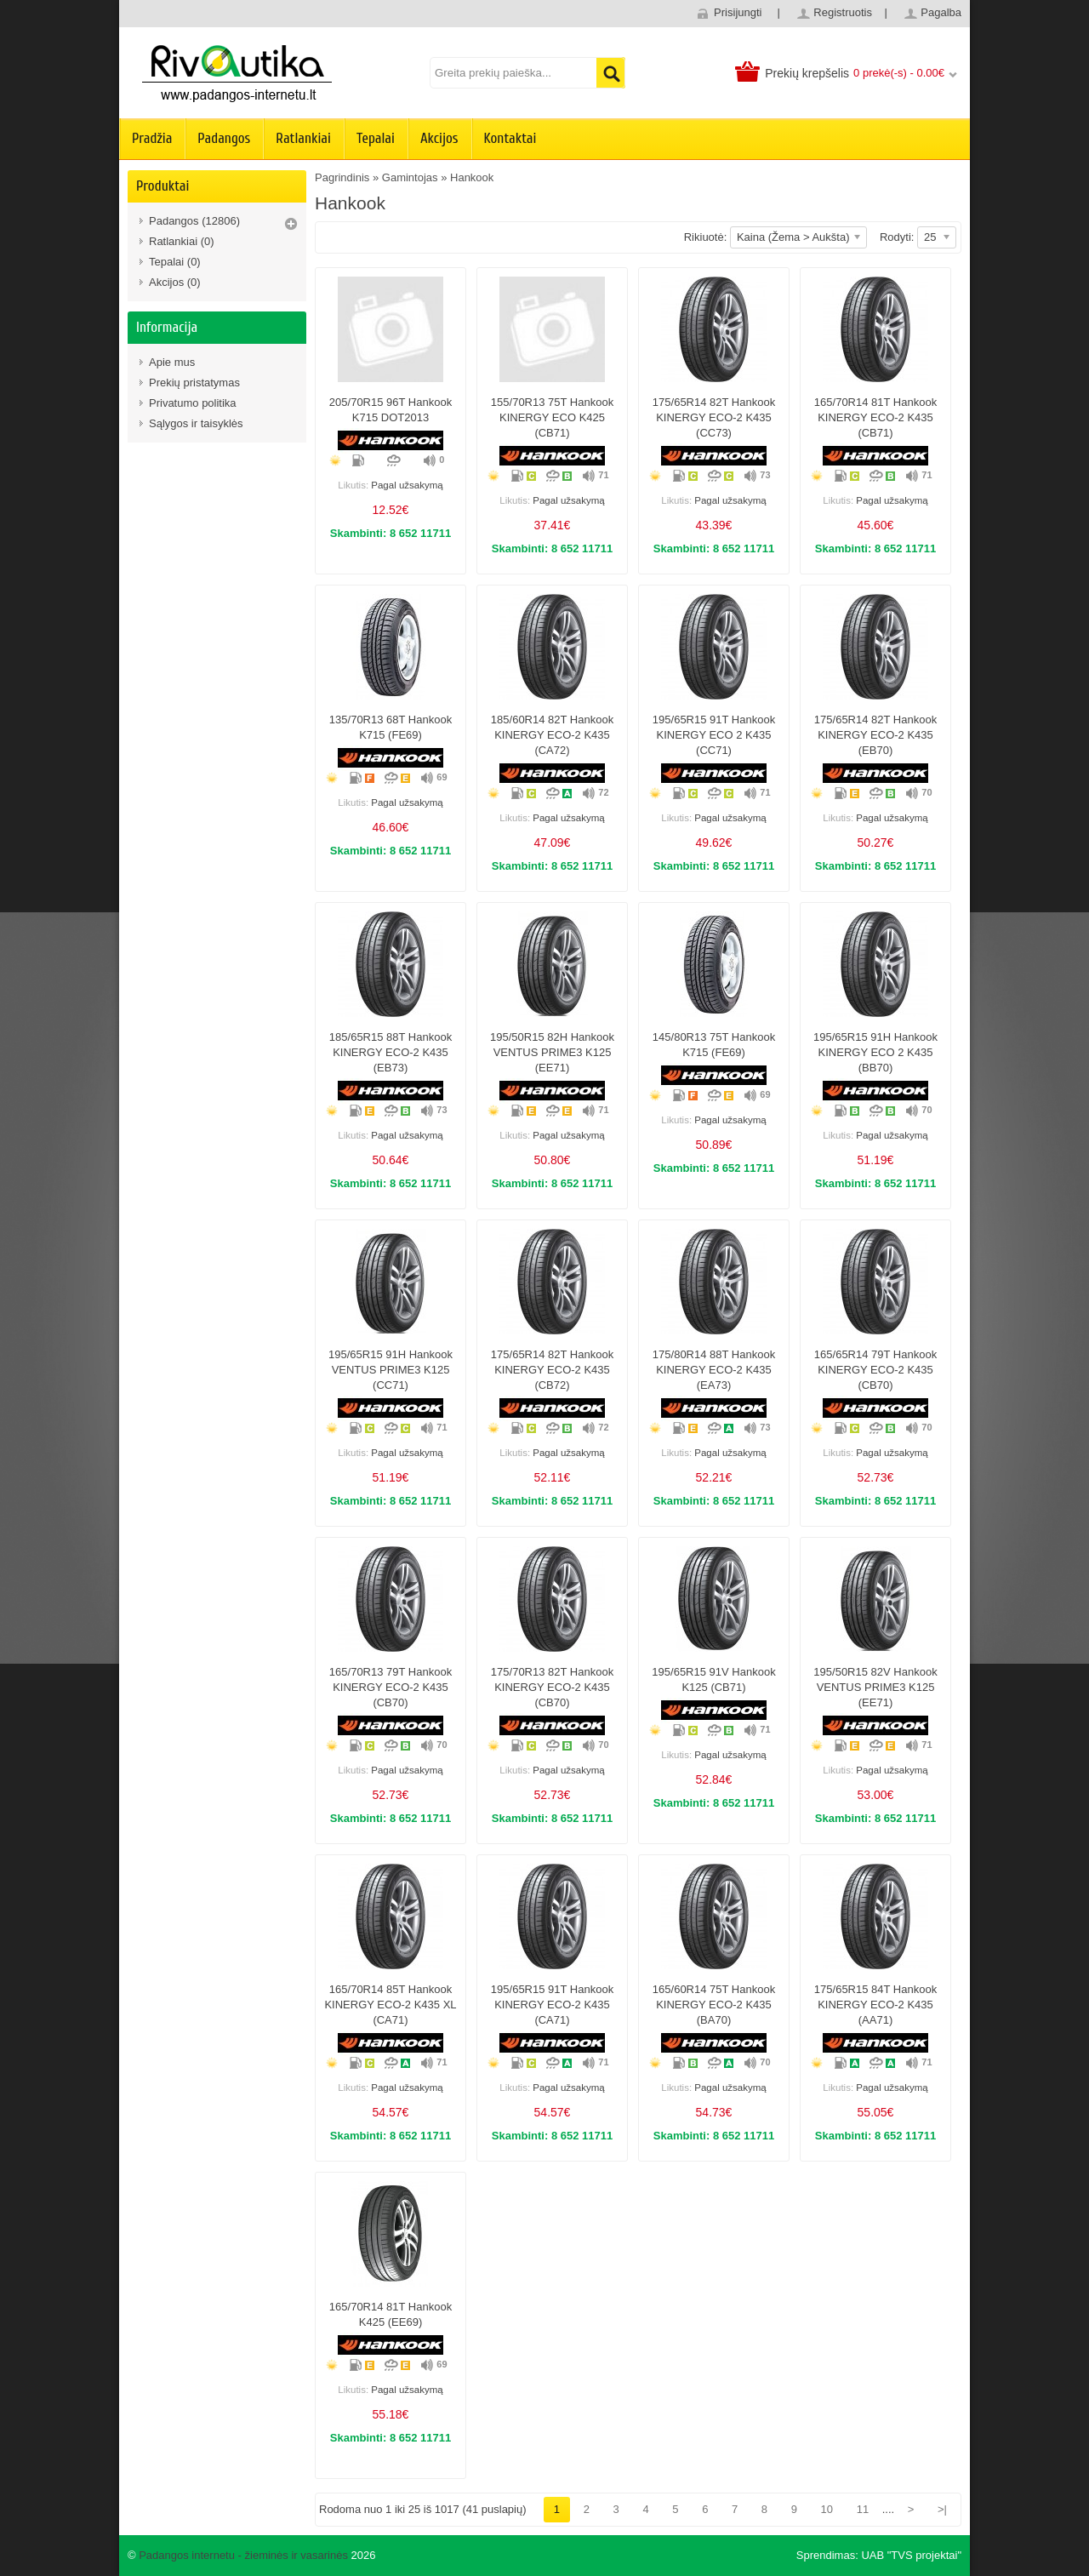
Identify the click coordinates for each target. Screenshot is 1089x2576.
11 (863, 2509)
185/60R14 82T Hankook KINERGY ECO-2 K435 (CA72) (552, 735)
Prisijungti (737, 12)
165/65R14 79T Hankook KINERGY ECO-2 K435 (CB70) (875, 1369)
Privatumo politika (193, 403)
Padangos (223, 138)
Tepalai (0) (175, 261)
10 (827, 2509)
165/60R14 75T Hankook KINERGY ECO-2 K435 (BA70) (714, 2004)
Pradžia (152, 138)
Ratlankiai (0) (181, 241)
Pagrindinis (342, 177)
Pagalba (941, 12)
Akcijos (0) (175, 282)
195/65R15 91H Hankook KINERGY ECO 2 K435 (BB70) (875, 1052)
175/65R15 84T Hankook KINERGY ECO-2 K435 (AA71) (875, 2004)
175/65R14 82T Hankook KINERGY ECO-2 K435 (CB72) (552, 1369)
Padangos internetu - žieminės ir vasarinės (243, 2555)
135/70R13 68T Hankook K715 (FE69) (390, 727)
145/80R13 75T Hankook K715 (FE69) (714, 1045)
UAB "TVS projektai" (911, 2555)
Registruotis (842, 12)
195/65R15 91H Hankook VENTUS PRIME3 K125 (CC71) (390, 1369)
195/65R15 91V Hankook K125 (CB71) (713, 1679)
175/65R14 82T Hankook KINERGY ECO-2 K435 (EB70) (875, 735)
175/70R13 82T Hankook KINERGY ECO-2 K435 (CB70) (552, 1687)
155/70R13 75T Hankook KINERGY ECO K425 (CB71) (552, 417)
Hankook (471, 177)
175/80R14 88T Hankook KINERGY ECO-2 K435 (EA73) (714, 1369)
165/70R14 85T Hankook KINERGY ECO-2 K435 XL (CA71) (390, 2004)
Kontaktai (510, 138)
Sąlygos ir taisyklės (196, 423)
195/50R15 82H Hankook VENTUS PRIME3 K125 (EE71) (552, 1052)
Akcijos (439, 138)
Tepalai (375, 138)
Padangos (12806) (194, 220)
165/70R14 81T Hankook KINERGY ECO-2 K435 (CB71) (875, 417)
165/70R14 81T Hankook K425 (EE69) (390, 2314)
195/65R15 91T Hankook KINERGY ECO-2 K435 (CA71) (552, 2004)
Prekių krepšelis (807, 73)
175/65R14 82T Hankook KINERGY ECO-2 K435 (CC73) (714, 417)
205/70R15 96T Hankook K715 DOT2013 (390, 410)
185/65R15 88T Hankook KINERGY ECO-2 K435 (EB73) (390, 1052)
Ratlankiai (303, 138)
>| (942, 2509)
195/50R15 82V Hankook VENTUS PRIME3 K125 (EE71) (875, 1687)
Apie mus (172, 362)
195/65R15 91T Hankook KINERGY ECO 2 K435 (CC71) (714, 735)
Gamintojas (410, 177)
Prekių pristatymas (194, 382)
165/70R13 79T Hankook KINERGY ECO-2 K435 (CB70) (390, 1687)
